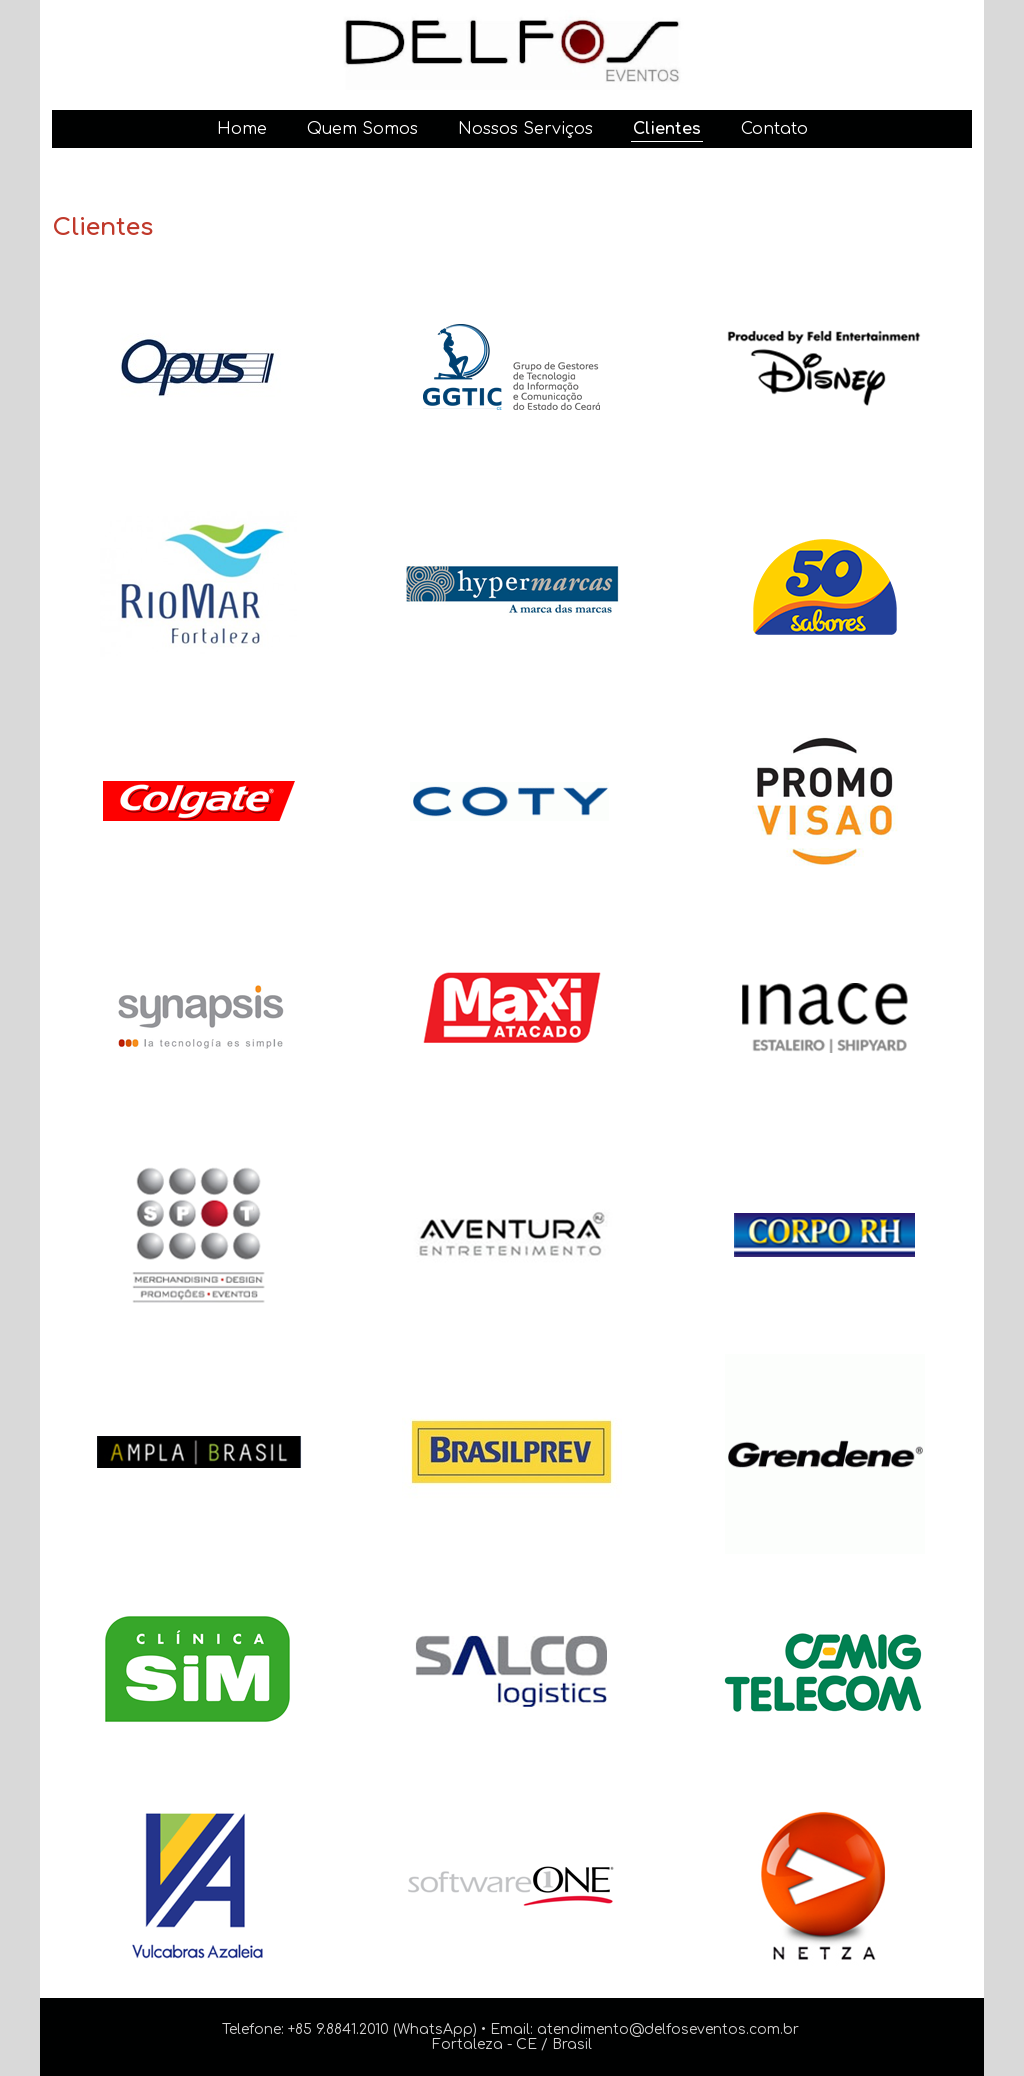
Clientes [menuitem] (667, 129)
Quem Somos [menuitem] (362, 129)
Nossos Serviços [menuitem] (525, 129)
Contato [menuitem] (774, 129)
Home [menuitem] (242, 129)
